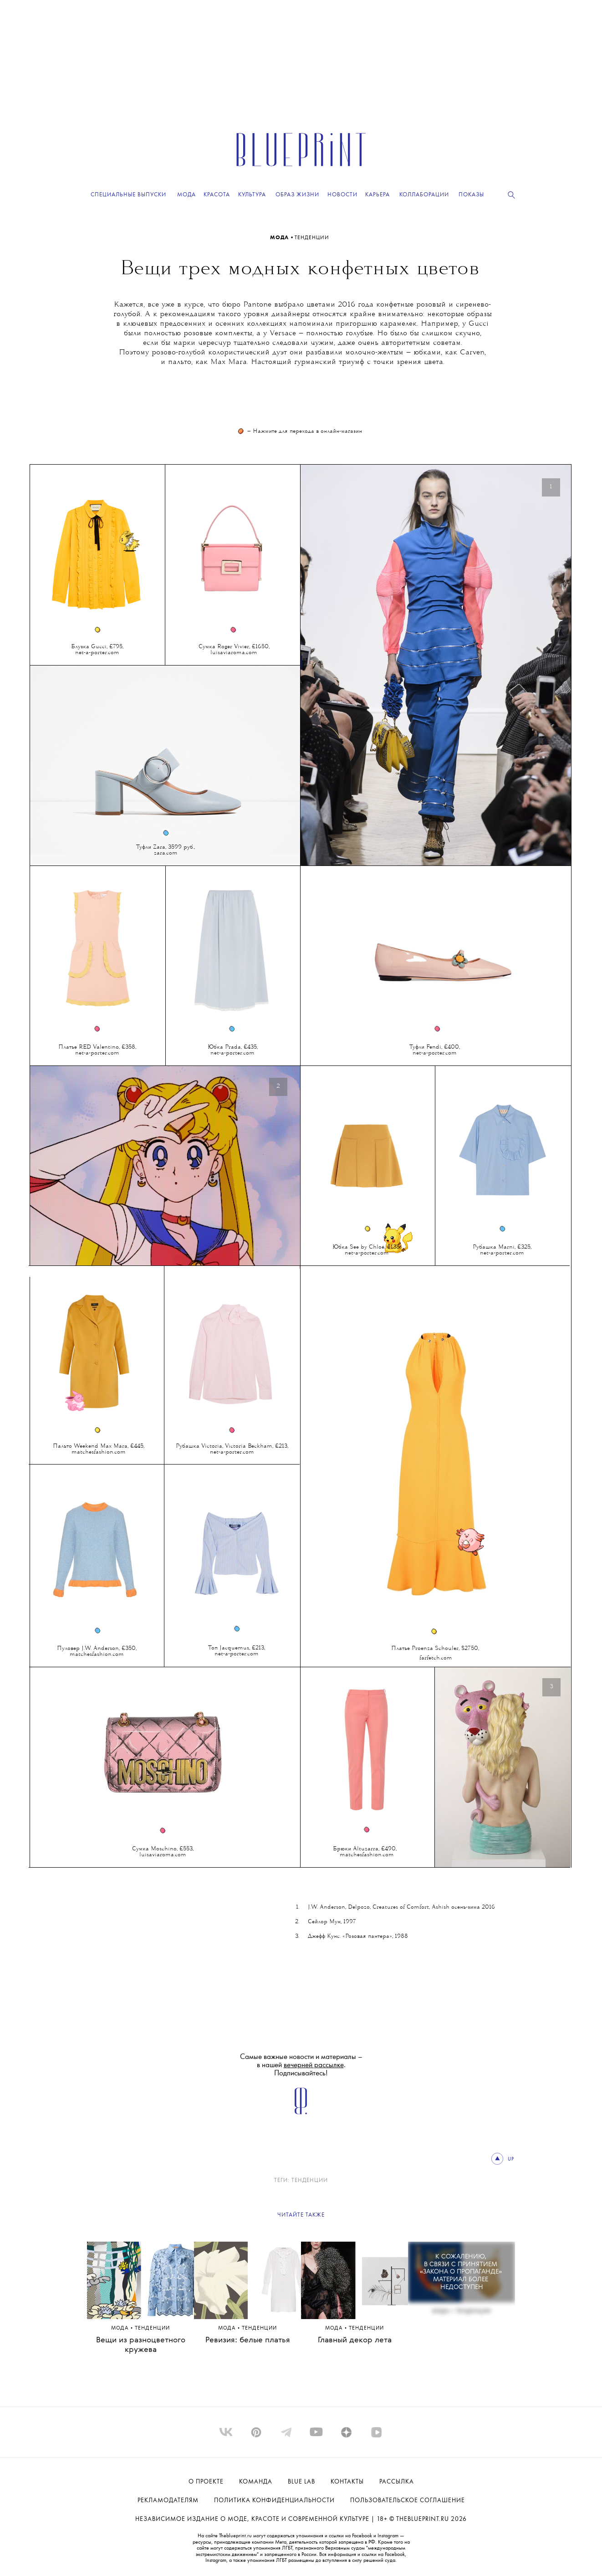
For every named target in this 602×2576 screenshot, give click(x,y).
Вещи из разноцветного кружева (140, 2345)
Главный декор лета (355, 2340)
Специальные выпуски (128, 195)
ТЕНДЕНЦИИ (312, 238)
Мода (280, 238)
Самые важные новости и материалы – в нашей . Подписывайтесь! (301, 2065)
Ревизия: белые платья (247, 2340)
